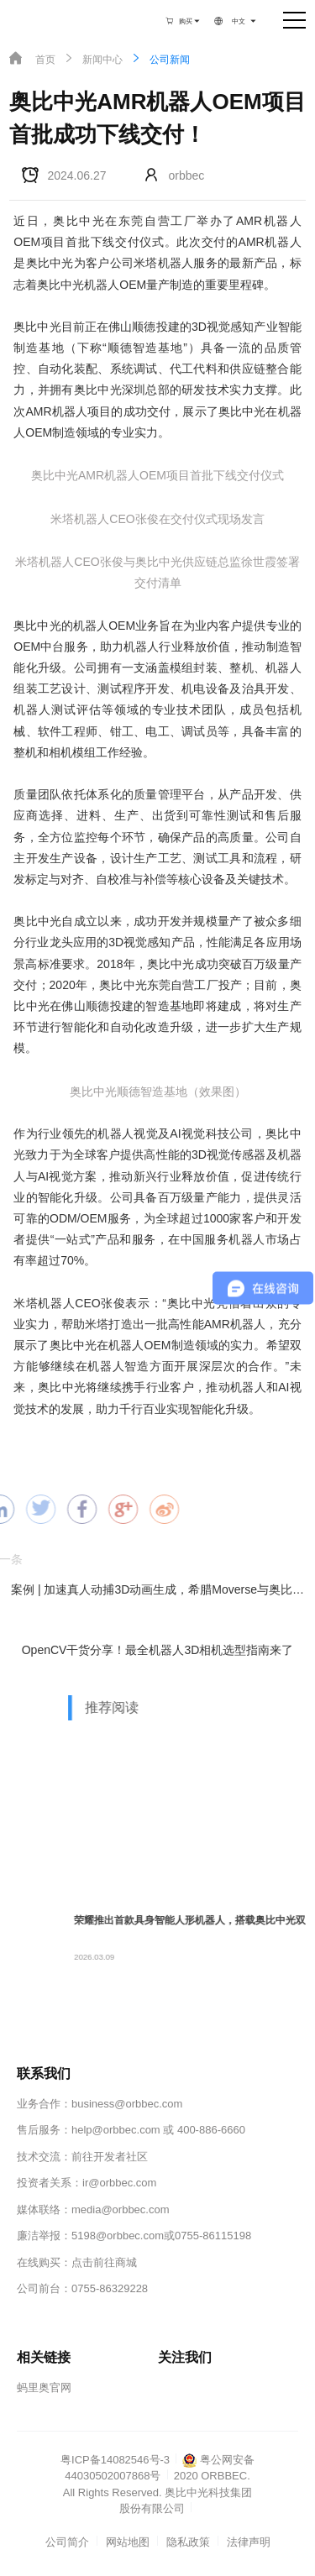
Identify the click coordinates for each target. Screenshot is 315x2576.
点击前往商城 (104, 2262)
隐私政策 (188, 2542)
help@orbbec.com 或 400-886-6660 (158, 2129)
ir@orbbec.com (119, 2182)
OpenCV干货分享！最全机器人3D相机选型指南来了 (158, 1650)
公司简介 (67, 2542)
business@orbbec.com (126, 2103)
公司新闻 (159, 58)
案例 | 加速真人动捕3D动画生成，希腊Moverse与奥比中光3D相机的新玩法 (157, 1591)
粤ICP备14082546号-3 (115, 2459)
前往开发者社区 (109, 2156)
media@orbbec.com (120, 2209)
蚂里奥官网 (44, 2387)
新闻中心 (92, 58)
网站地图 (128, 2542)
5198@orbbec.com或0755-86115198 (161, 2235)
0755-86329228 (109, 2288)
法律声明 (248, 2542)
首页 (32, 58)
